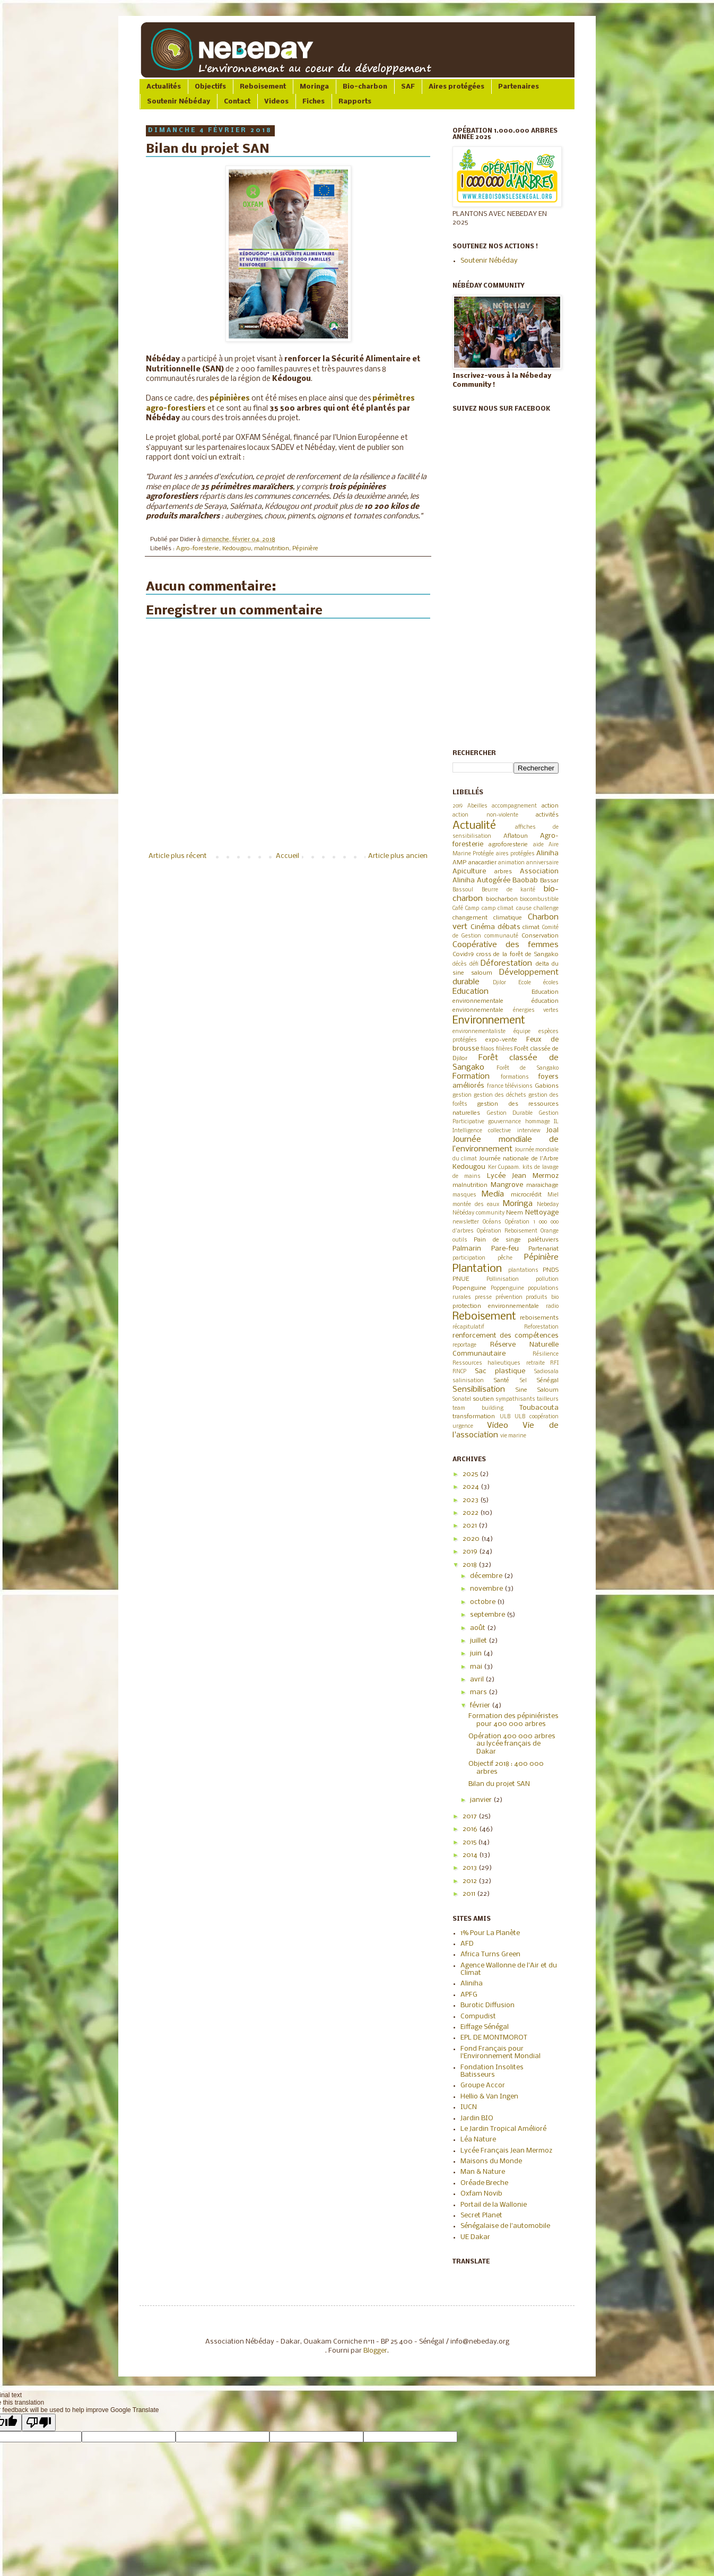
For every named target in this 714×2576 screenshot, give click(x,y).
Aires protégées (456, 86)
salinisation (468, 1381)
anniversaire (542, 863)
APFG (468, 1994)
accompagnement (514, 806)
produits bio (542, 1297)
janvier (481, 1800)
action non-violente (485, 815)
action (550, 806)
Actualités (163, 86)
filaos (487, 1049)
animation (511, 863)
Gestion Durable (510, 1113)
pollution (547, 1279)
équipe (521, 1032)
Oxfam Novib (481, 2193)
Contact (237, 101)
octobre (483, 1602)
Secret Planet (481, 2215)
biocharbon (502, 899)
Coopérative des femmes (505, 945)
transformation (473, 1416)
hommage (537, 1122)
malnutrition (271, 548)
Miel (553, 1195)
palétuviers (543, 1240)
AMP (459, 863)
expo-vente (501, 1040)
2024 (472, 1487)
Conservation (540, 936)
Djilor (499, 983)
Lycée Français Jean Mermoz (506, 2150)
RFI (554, 1363)
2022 (471, 1513)
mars (479, 1692)
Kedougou (236, 548)
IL (556, 1122)
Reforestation (541, 1327)
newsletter (465, 1222)
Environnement (488, 1020)
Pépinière (305, 548)
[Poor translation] (39, 2422)
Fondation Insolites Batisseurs (492, 2071)
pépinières (230, 399)
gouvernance (504, 1122)
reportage (464, 1345)
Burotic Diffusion (487, 2005)
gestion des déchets (500, 1095)
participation (468, 1258)
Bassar (549, 881)
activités (547, 815)
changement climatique (487, 918)
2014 (471, 1855)
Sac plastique (500, 1371)
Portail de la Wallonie (493, 2204)
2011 (470, 1893)
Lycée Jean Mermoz (523, 1176)
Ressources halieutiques (486, 1363)
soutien (483, 1399)
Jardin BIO (476, 2118)
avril (477, 1679)
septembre (488, 1614)
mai (477, 1666)
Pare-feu (505, 1248)
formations (515, 1077)
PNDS (551, 1270)
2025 (471, 1474)
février (481, 1705)
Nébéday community (478, 1213)
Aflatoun (515, 836)
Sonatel (461, 1399)
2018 (470, 1565)
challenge (546, 909)
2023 (471, 1500)
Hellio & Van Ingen (489, 2096)
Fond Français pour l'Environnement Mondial (500, 2052)
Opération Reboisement (507, 1231)
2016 (471, 1829)
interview (529, 1131)
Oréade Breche (484, 2183)
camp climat (497, 909)
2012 (470, 1881)
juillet (479, 1640)
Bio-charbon (365, 86)
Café (457, 909)
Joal (552, 1130)
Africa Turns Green (490, 1954)
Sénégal (548, 1380)
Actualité (474, 825)
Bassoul (462, 890)
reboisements (539, 1318)
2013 (470, 1867)
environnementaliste (479, 1032)
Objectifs (210, 86)
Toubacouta (539, 1407)
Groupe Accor (482, 2085)
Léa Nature (478, 2139)
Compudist (478, 2016)
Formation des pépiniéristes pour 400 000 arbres (513, 1720)
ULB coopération (537, 1417)
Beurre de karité (509, 890)
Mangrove (507, 1185)
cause (524, 909)
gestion (462, 1095)
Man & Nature (482, 2172)
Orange (550, 1231)
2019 (457, 806)
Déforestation (506, 963)
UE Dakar (475, 2237)
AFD (467, 1943)
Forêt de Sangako (528, 1068)
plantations (523, 1270)
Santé (501, 1380)
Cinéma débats (495, 927)
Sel (523, 1381)
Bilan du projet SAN (499, 1784)
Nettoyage (542, 1212)
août (478, 1628)
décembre (487, 1576)
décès (459, 964)
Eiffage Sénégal (484, 2027)
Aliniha (547, 853)
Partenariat (543, 1249)
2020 (472, 1539)
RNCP (459, 1372)
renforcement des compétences (505, 1335)
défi (473, 964)
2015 (470, 1842)
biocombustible (539, 900)
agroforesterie (508, 845)
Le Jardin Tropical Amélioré (503, 2129)
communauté (501, 936)
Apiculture (469, 871)
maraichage (542, 1185)
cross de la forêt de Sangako (517, 954)
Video (497, 1425)
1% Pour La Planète (490, 1933)
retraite (535, 1363)
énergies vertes (536, 1010)
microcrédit (526, 1195)
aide (538, 845)
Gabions (547, 1086)
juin (476, 1653)
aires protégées (515, 854)
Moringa (314, 86)
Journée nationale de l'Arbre (519, 1159)
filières (504, 1049)
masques (464, 1195)
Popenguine (469, 1288)
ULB (505, 1417)
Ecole (524, 983)
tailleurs (548, 1399)
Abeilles (477, 806)
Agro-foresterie (197, 548)
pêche (505, 1258)
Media (493, 1194)
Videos (276, 101)
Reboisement (263, 86)
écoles (551, 983)
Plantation (477, 1268)
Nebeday (548, 1205)
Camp (472, 909)
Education (470, 991)
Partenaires (518, 86)
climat (531, 927)
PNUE (460, 1279)
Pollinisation (502, 1279)
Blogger (375, 2350)
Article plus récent (178, 856)
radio (552, 1306)
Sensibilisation (478, 1389)
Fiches (313, 101)
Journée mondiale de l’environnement (505, 1144)
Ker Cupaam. (504, 1167)
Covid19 (463, 954)
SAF (408, 86)
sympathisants (515, 1399)
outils (459, 1240)
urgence (462, 1426)
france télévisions (510, 1086)
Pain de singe (497, 1240)
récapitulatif (468, 1327)
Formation (471, 1076)
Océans (492, 1222)
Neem (514, 1213)
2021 (470, 1525)
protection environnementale (495, 1306)
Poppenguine (507, 1288)
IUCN (468, 2107)
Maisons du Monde (491, 2161)
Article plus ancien (398, 856)
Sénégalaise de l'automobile (505, 2226)
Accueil (287, 856)
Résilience (546, 1354)
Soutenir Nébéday (178, 101)
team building (477, 1408)
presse (483, 1297)
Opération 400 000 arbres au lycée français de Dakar (511, 1744)
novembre (487, 1588)
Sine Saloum (537, 1390)
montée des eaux (475, 1205)
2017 (470, 1816)
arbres (503, 872)
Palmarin (466, 1248)
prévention (509, 1297)
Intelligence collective (481, 1131)
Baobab (525, 880)
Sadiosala (546, 1372)
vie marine (513, 1436)
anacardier (482, 863)
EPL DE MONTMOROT (493, 2037)
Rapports (354, 101)
